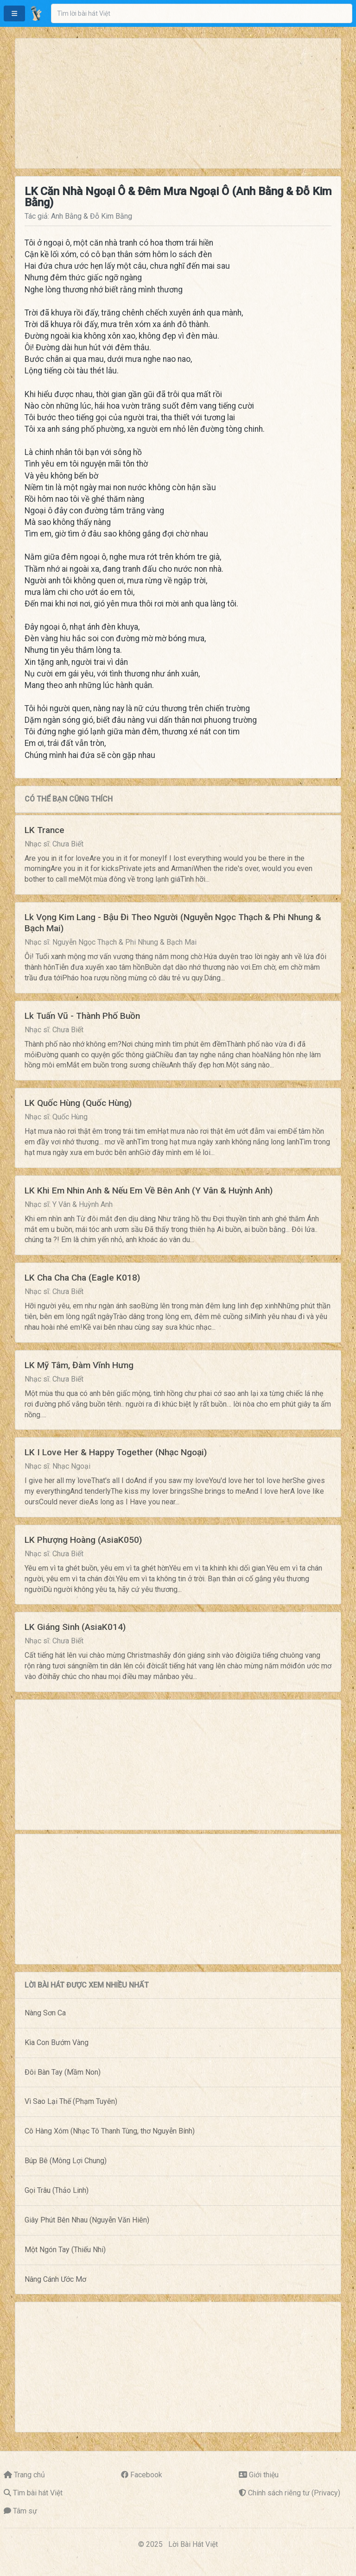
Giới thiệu (264, 2474)
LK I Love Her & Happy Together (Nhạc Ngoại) (116, 1452)
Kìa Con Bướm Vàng (57, 2042)
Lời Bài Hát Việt (193, 2544)
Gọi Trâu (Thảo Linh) (57, 2190)
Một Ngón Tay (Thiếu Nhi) (65, 2249)
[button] (14, 13)
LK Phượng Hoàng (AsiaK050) (83, 1539)
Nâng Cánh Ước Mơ (55, 2279)
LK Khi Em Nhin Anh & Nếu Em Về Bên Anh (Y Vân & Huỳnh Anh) (149, 1190)
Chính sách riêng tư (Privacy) (294, 2492)
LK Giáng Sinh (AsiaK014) (75, 1627)
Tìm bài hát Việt (38, 2492)
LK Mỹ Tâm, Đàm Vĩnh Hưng (79, 1365)
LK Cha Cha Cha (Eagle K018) (82, 1277)
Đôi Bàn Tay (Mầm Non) (63, 2072)
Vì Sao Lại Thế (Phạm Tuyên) (71, 2101)
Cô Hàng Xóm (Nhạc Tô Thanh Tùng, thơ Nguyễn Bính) (110, 2131)
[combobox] (201, 13)
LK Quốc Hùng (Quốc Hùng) (78, 1103)
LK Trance (44, 830)
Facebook (146, 2474)
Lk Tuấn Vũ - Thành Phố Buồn (82, 1015)
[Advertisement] (178, 103)
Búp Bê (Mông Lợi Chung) (66, 2160)
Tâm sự (25, 2511)
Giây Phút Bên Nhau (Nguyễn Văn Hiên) (87, 2220)
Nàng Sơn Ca (45, 2012)
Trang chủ (29, 2474)
